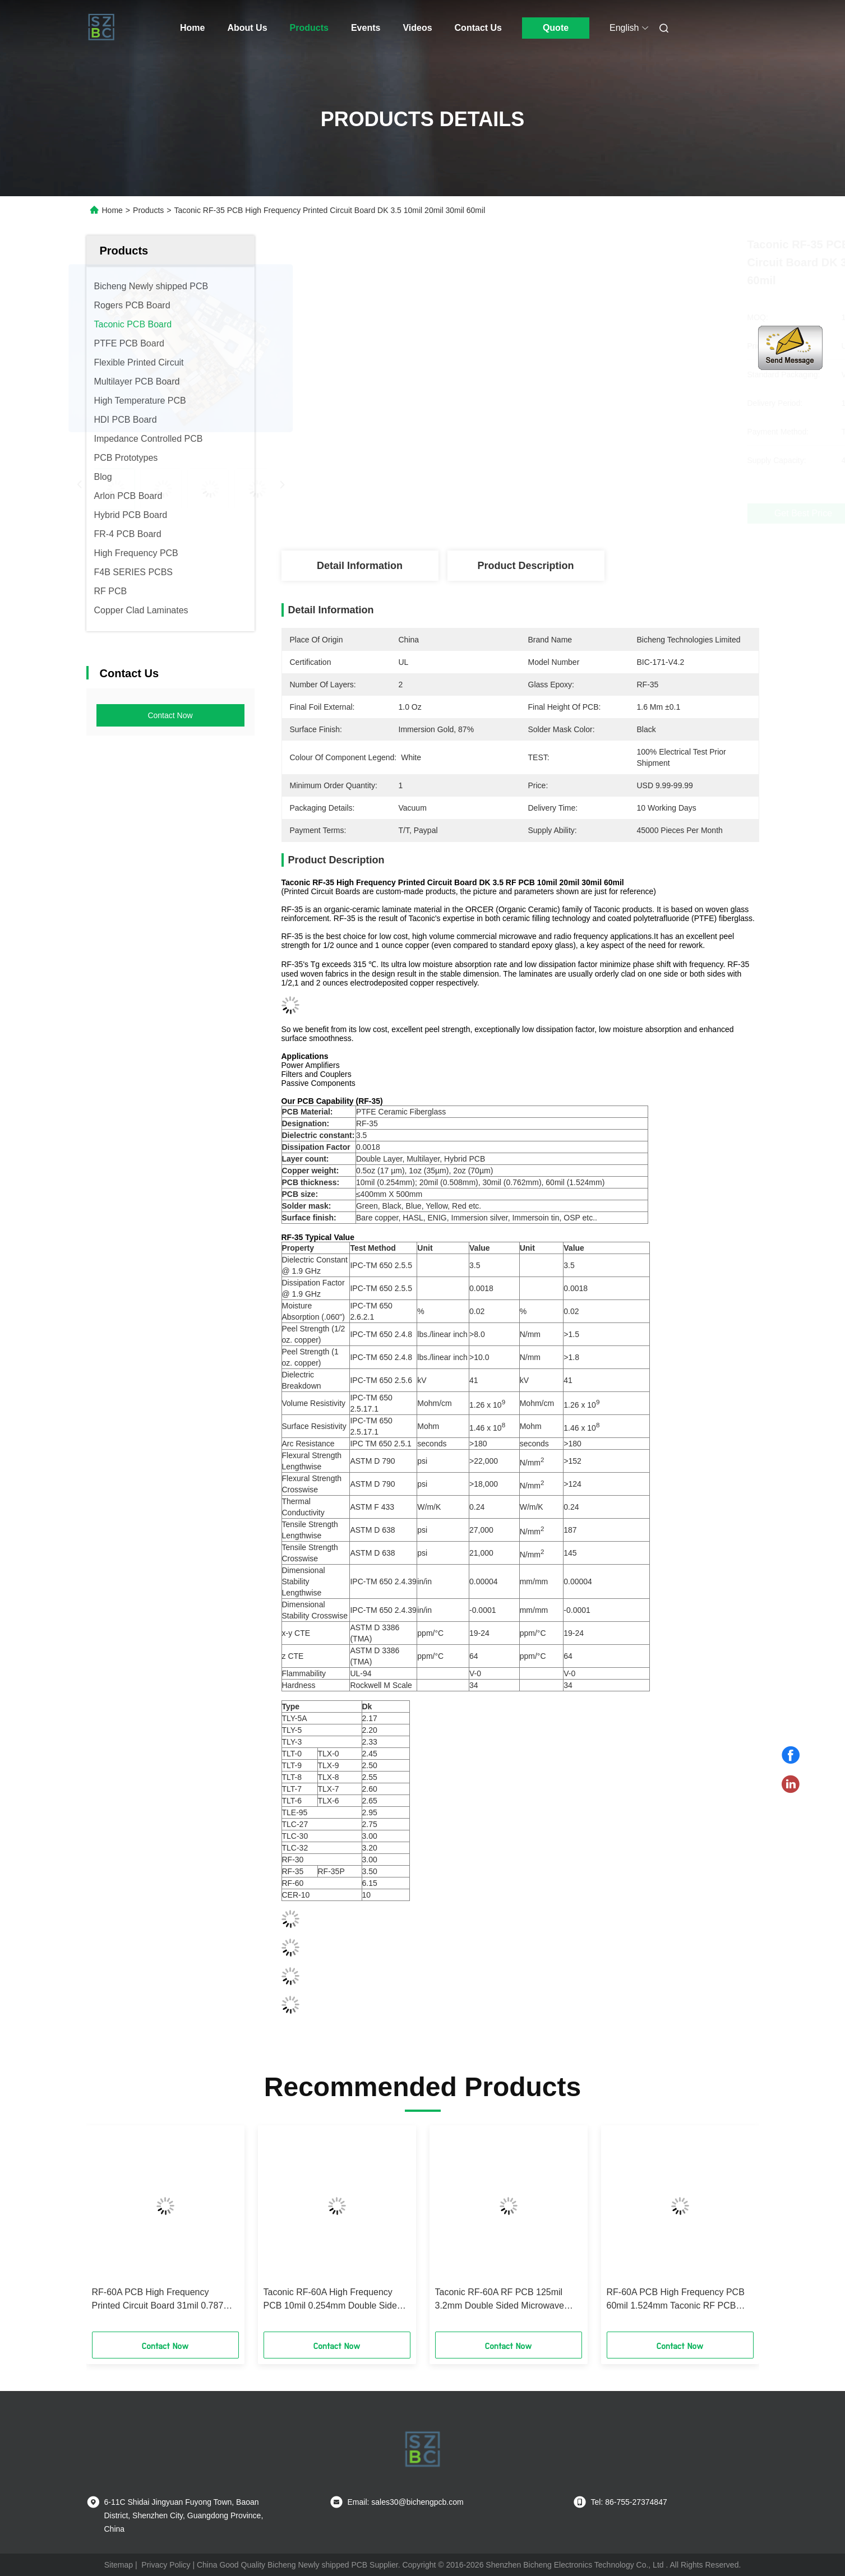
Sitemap (118, 2564)
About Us (247, 28)
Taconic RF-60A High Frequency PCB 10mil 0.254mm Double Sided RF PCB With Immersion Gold (333, 2300)
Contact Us (478, 28)
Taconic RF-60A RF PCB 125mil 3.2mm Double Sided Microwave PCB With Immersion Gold (499, 2300)
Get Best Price (587, 513)
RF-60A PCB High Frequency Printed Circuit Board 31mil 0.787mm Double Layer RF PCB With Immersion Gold (165, 2300)
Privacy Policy (165, 2564)
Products (309, 28)
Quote (556, 28)
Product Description (525, 565)
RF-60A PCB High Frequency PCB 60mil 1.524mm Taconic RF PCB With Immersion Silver (676, 2300)
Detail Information (360, 565)
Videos (417, 28)
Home (192, 28)
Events (365, 28)
